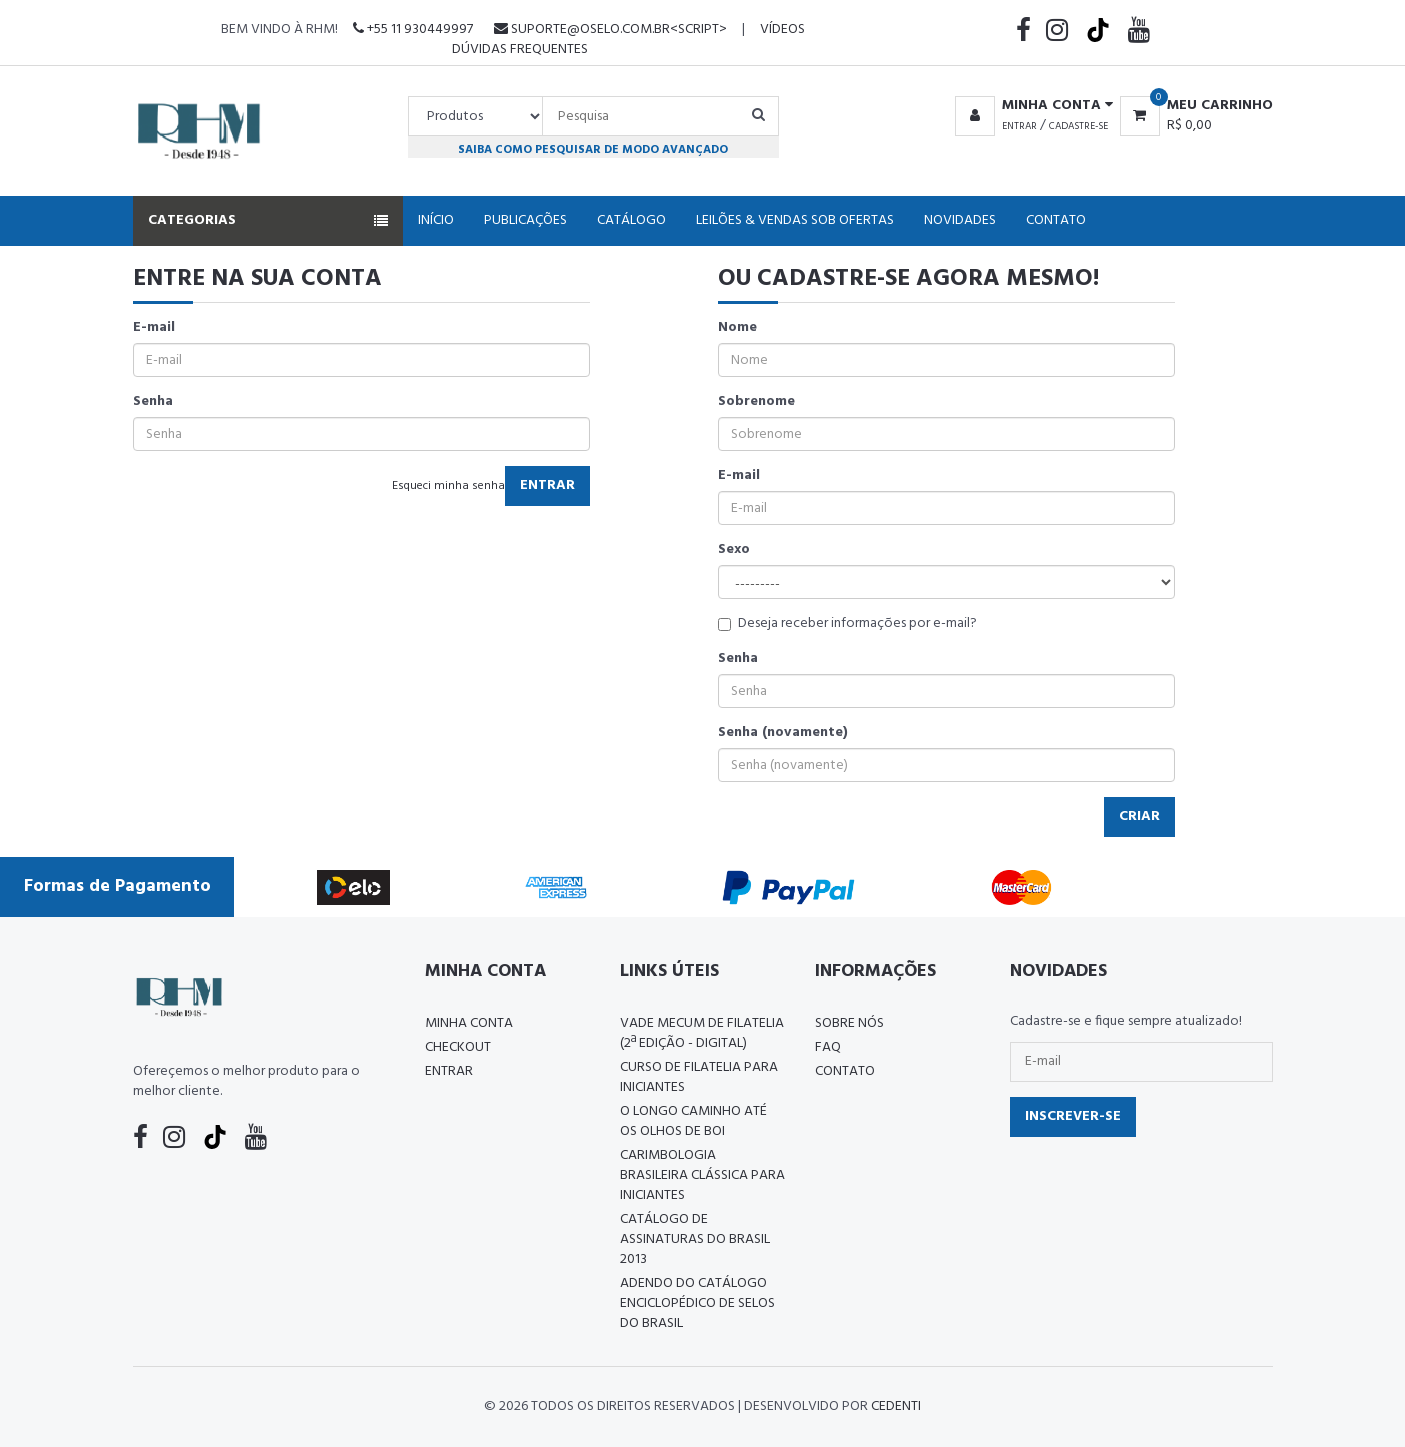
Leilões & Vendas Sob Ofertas (795, 220)
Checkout (458, 1047)
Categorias (268, 220)
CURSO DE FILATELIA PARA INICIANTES (699, 1077)
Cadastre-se (1078, 126)
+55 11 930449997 (413, 29)
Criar (1139, 816)
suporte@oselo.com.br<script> (610, 29)
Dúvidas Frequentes (520, 49)
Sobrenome (756, 402)
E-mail (154, 328)
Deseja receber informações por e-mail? (847, 624)
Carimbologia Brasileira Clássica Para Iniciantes (702, 1175)
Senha (153, 402)
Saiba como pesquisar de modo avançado (593, 149)
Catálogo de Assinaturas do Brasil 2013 (695, 1239)
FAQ (828, 1047)
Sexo (734, 550)
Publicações (525, 220)
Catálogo (631, 220)
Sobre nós (849, 1023)
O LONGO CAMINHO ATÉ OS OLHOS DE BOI (693, 1121)
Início (436, 220)
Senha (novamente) (783, 733)
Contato (1056, 220)
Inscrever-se (1073, 1116)
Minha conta (469, 1023)
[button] (1030, 106)
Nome (737, 328)
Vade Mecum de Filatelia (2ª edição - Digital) (702, 1033)
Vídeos (782, 29)
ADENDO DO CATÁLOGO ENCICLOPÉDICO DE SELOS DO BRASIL (697, 1303)
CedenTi (896, 1406)
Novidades (960, 220)
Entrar (1019, 126)
